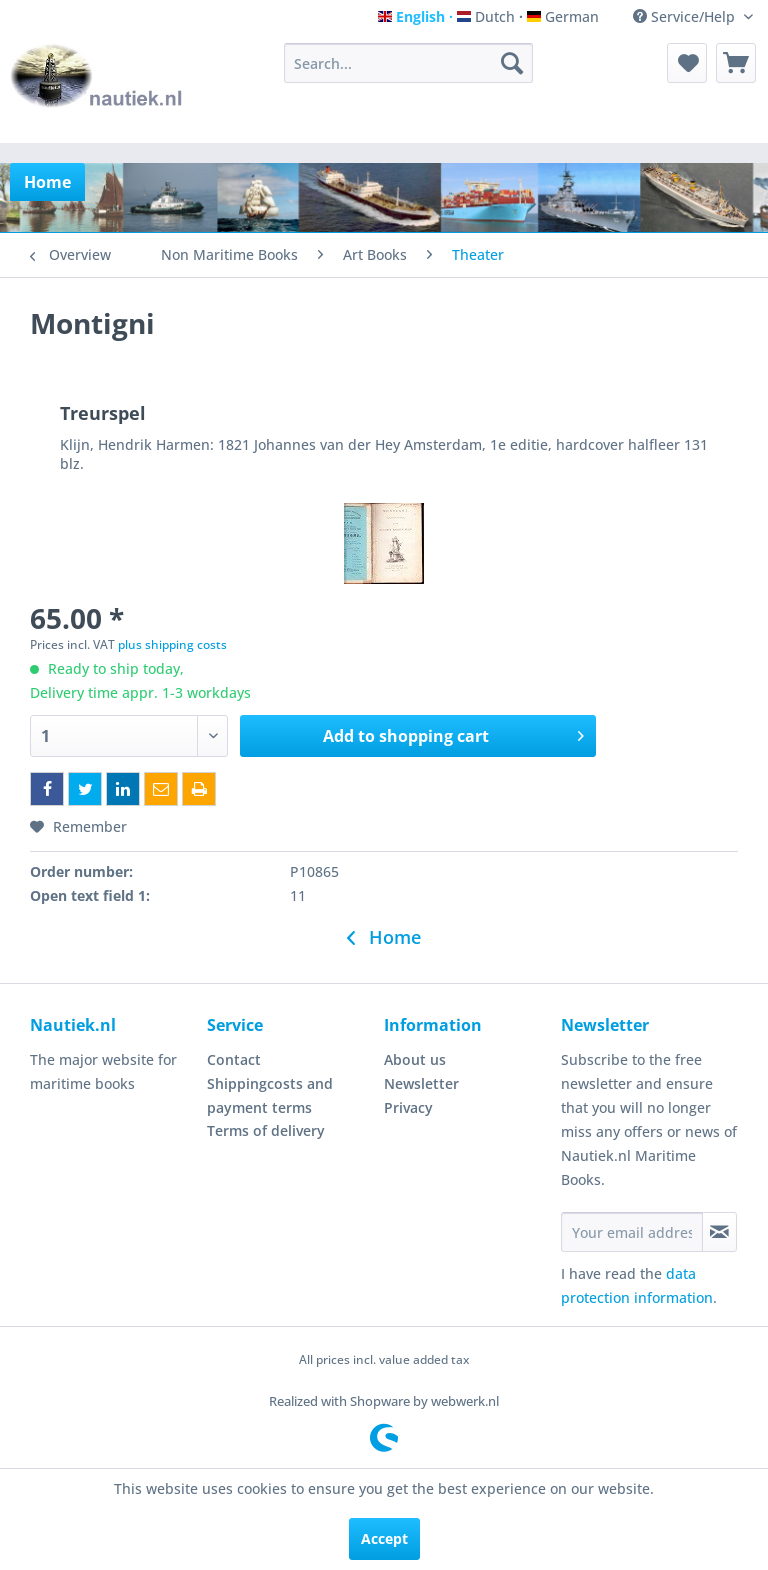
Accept (384, 1538)
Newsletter (421, 1083)
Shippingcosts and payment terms (270, 1095)
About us (415, 1059)
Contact (234, 1059)
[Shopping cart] (736, 63)
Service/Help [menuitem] (686, 16)
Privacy (408, 1107)
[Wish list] (687, 63)
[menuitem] (409, 63)
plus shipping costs (172, 644)
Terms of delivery (266, 1130)
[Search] (512, 63)
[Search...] (409, 63)
